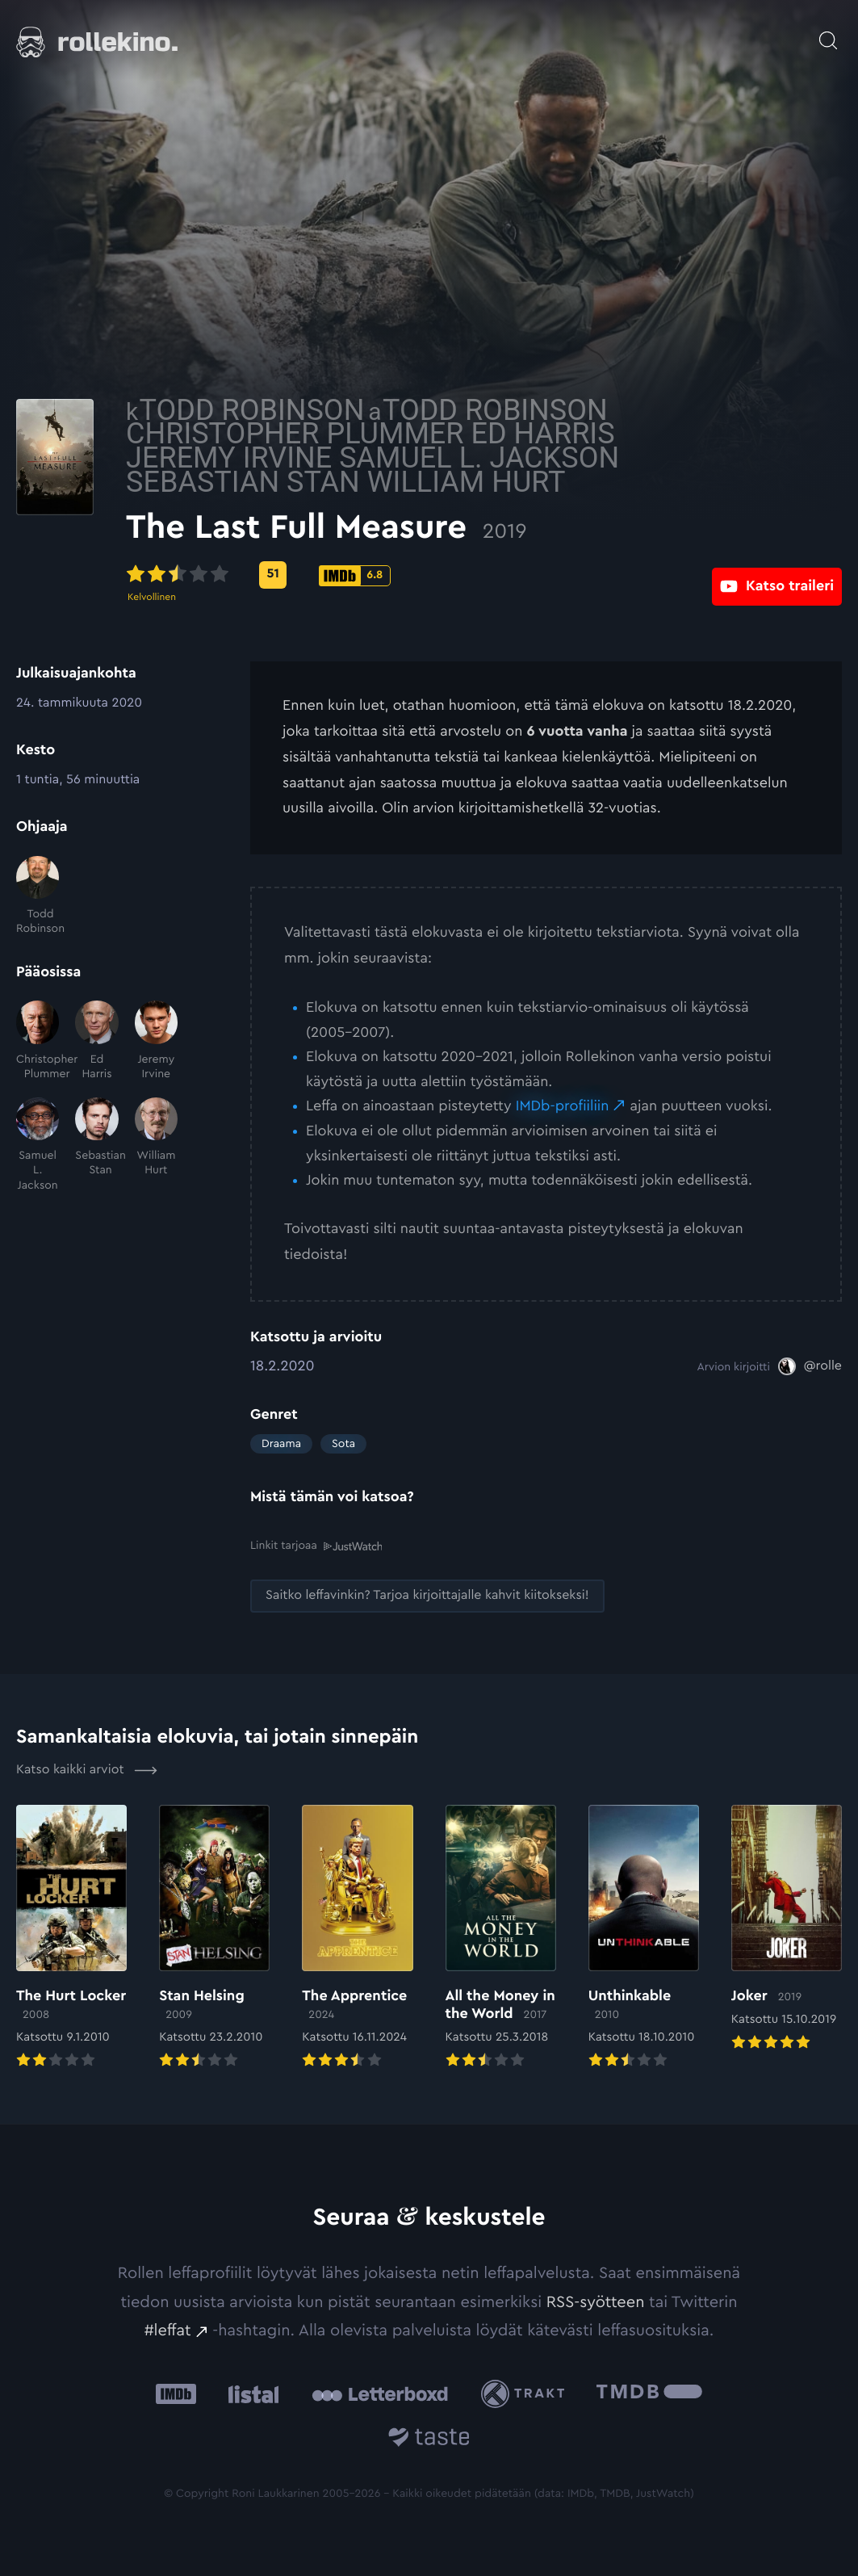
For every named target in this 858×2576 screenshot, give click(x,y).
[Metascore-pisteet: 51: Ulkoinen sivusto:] (397, 575)
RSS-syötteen (595, 2301)
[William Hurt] (156, 1145)
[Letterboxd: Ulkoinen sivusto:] (380, 2393)
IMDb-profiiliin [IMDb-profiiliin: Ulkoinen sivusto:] (562, 1106)
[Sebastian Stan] (96, 1145)
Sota (343, 1444)
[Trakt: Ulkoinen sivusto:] (526, 2393)
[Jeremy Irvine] (156, 1041)
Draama (281, 1444)
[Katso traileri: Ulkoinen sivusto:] (777, 574)
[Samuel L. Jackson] (37, 1145)
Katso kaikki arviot (86, 1769)
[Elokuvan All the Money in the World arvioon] (501, 1937)
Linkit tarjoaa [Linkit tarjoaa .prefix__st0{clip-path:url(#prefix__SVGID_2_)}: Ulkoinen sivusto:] (316, 1545)
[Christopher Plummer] (37, 1041)
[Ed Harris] (96, 1041)
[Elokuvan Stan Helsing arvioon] (214, 1937)
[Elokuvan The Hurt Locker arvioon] (71, 1937)
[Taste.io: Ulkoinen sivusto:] (429, 2438)
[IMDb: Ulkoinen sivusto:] (176, 2393)
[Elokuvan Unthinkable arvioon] (643, 1937)
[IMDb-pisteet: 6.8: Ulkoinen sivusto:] (479, 575)
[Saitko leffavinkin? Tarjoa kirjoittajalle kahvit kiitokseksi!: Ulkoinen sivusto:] (427, 1595)
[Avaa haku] (828, 32)
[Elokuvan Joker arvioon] (786, 1929)
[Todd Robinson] (37, 896)
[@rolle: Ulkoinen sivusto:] (810, 1366)
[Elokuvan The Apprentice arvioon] (357, 1937)
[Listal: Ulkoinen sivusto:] (249, 2393)
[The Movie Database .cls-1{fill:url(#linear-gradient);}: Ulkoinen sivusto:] (649, 2393)
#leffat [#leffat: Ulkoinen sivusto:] (167, 2330)
